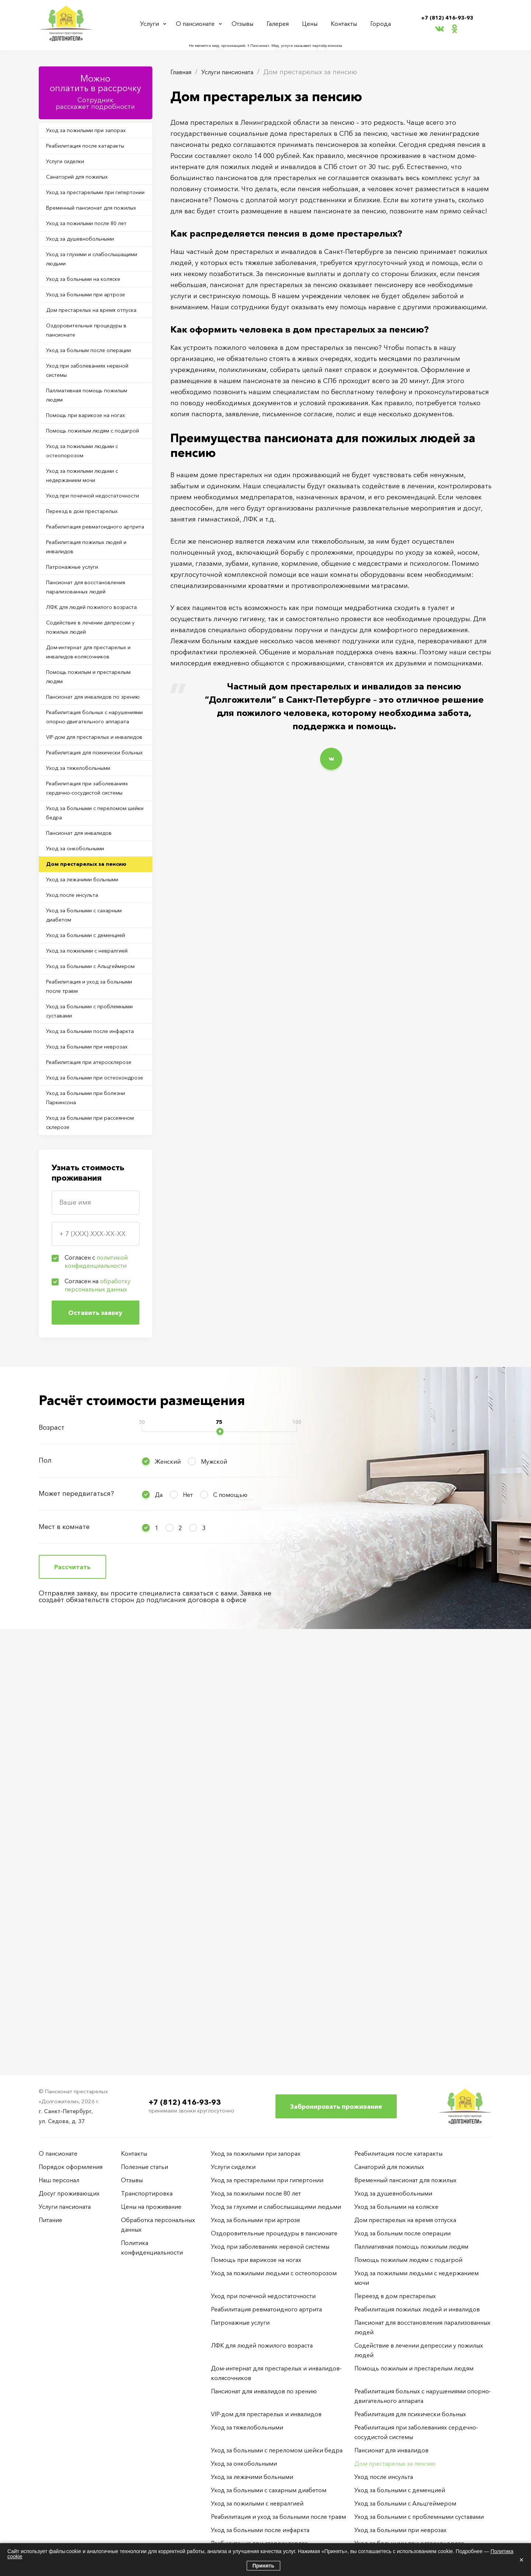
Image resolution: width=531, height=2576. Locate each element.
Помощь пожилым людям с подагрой (89, 546)
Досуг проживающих (69, 2193)
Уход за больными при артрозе (94, 354)
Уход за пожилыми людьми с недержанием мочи (91, 605)
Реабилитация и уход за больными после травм (83, 1330)
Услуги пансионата (236, 72)
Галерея (281, 23)
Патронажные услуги (79, 737)
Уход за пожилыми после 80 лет (95, 267)
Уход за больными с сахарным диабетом (92, 1222)
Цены (311, 23)
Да (159, 1911)
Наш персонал (59, 2180)
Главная (183, 72)
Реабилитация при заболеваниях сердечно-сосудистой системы (84, 1062)
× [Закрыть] (521, 2559)
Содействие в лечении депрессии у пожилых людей (91, 820)
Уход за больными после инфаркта (85, 1389)
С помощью (230, 1911)
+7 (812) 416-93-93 (447, 17)
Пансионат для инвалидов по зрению (91, 909)
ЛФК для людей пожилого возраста (87, 791)
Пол (45, 1877)
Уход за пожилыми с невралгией (78, 1271)
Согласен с (96, 1678)
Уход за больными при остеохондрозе (82, 1477)
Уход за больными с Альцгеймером (78, 1300)
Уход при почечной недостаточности (77, 634)
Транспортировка (147, 2193)
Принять (263, 2566)
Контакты (344, 23)
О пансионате (199, 23)
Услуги (152, 23)
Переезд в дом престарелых (90, 658)
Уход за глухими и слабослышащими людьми (88, 311)
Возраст (52, 1844)
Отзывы (247, 23)
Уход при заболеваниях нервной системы (83, 467)
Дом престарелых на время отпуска (89, 379)
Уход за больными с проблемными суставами (85, 1359)
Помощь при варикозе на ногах (95, 521)
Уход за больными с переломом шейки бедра (87, 1096)
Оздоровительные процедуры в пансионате (94, 408)
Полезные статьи (144, 2166)
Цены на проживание (151, 2206)
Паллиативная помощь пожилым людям (82, 497)
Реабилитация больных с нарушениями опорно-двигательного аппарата (85, 944)
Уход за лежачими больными (91, 1178)
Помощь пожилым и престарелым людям (79, 879)
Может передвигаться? (76, 1910)
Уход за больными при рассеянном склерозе (82, 1536)
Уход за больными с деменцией (95, 1246)
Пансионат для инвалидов (87, 1121)
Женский (168, 1878)
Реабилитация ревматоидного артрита (93, 683)
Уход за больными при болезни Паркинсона (94, 1507)
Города (378, 23)
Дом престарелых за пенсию (94, 1159)
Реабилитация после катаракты (94, 151)
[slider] (219, 1848)
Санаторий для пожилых (84, 189)
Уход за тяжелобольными (86, 1032)
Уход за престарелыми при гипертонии (88, 214)
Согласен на (98, 1701)
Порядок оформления (71, 2166)
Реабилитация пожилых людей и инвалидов (93, 713)
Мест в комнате (64, 1943)
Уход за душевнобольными (89, 286)
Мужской (214, 1878)
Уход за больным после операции (83, 438)
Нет (188, 1911)
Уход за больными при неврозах (82, 1418)
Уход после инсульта (79, 1197)
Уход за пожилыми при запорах (94, 131)
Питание (50, 2220)
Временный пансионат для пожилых (87, 243)
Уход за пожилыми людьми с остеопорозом (91, 575)
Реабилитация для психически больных (93, 1008)
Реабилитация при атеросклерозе (76, 1448)
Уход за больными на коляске (92, 335)
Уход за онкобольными (83, 1140)
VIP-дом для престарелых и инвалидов (89, 978)
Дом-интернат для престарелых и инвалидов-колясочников (95, 850)
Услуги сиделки (72, 170)
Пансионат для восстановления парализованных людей (94, 761)
